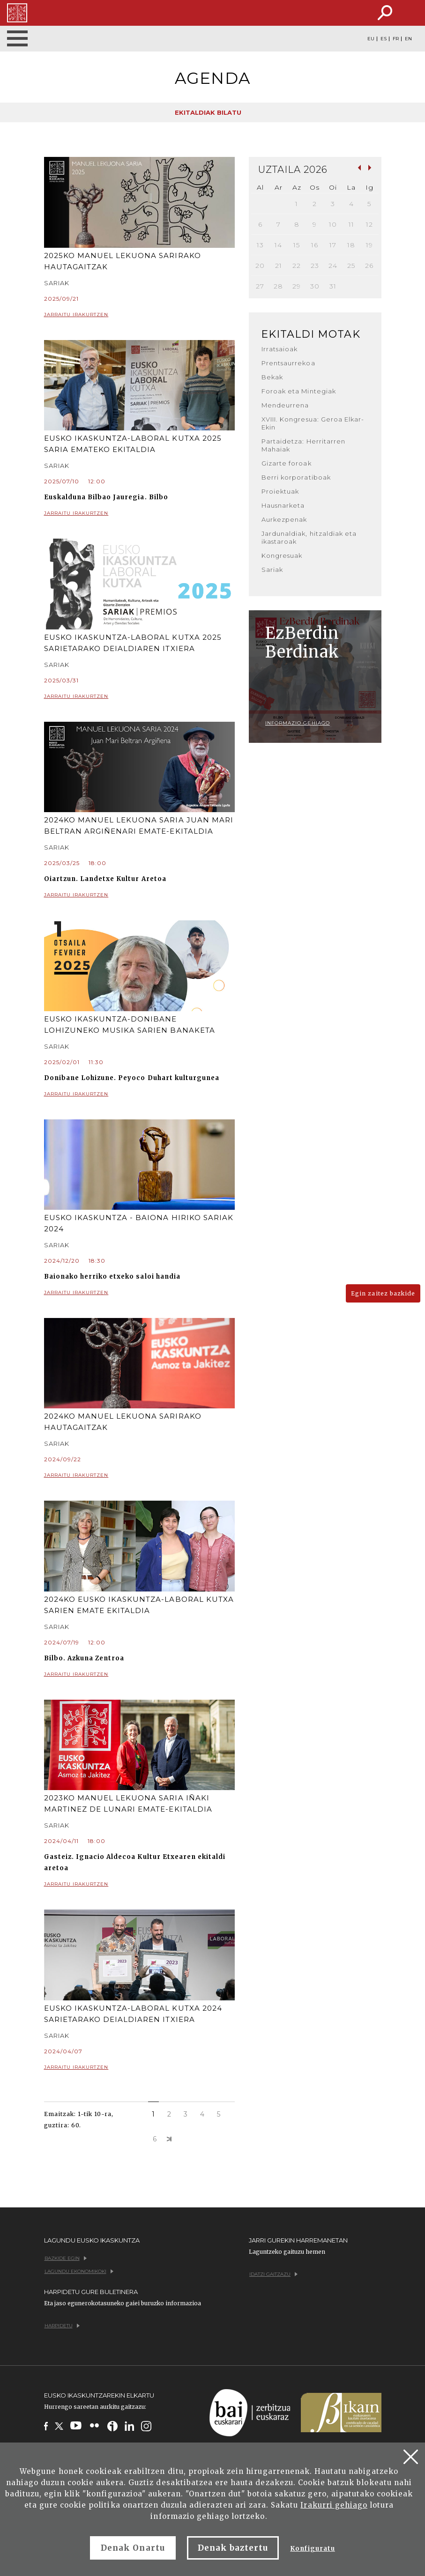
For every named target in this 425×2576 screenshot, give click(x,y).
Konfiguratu (312, 2549)
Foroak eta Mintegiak (298, 391)
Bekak (272, 377)
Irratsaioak (279, 349)
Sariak (272, 569)
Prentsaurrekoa (288, 363)
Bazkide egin (66, 2258)
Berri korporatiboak (296, 477)
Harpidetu (62, 2326)
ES (383, 39)
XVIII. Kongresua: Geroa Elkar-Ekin (312, 423)
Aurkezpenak (284, 519)
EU (370, 39)
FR (396, 39)
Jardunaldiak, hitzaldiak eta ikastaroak (309, 537)
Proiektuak (280, 491)
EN (408, 39)
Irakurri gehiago (333, 2505)
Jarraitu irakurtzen (139, 315)
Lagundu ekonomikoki (79, 2271)
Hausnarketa (283, 505)
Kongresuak (281, 555)
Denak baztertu (233, 2548)
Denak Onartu (132, 2548)
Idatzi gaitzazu (273, 2274)
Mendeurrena (285, 405)
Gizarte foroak (286, 463)
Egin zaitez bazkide (383, 1293)
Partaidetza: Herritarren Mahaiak (303, 445)
